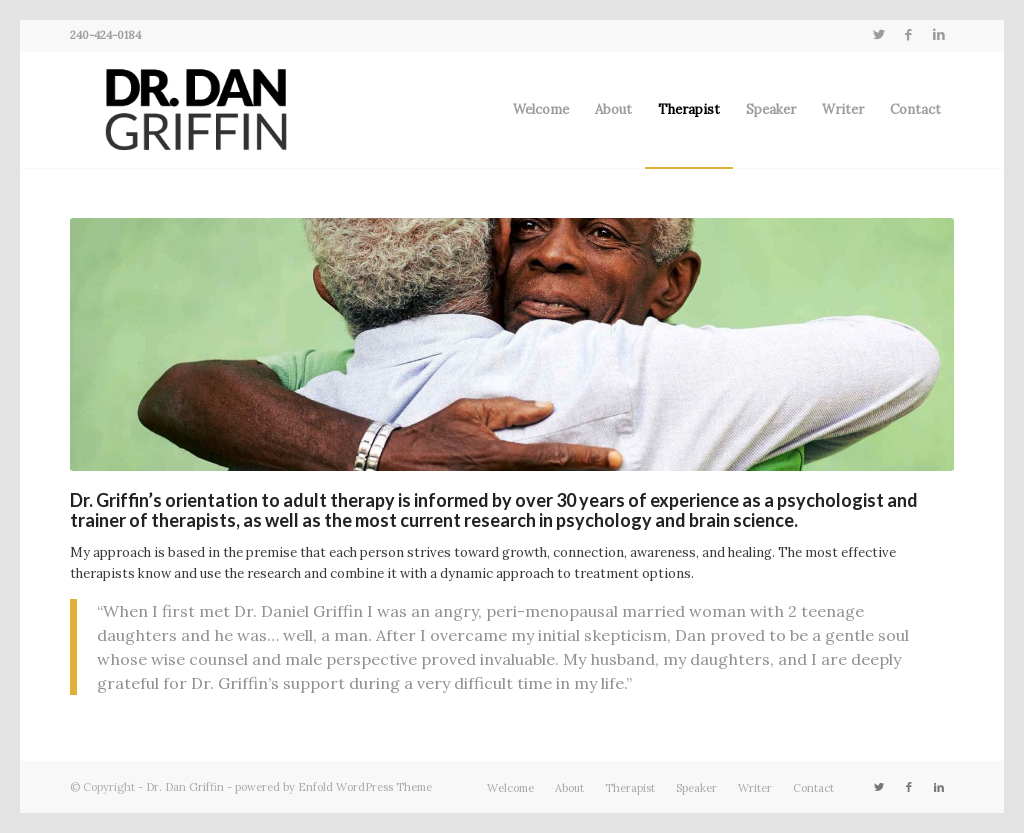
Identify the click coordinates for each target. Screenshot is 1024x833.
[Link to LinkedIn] (939, 35)
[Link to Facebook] (908, 35)
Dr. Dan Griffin (185, 787)
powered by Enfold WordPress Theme (333, 787)
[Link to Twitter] (878, 35)
